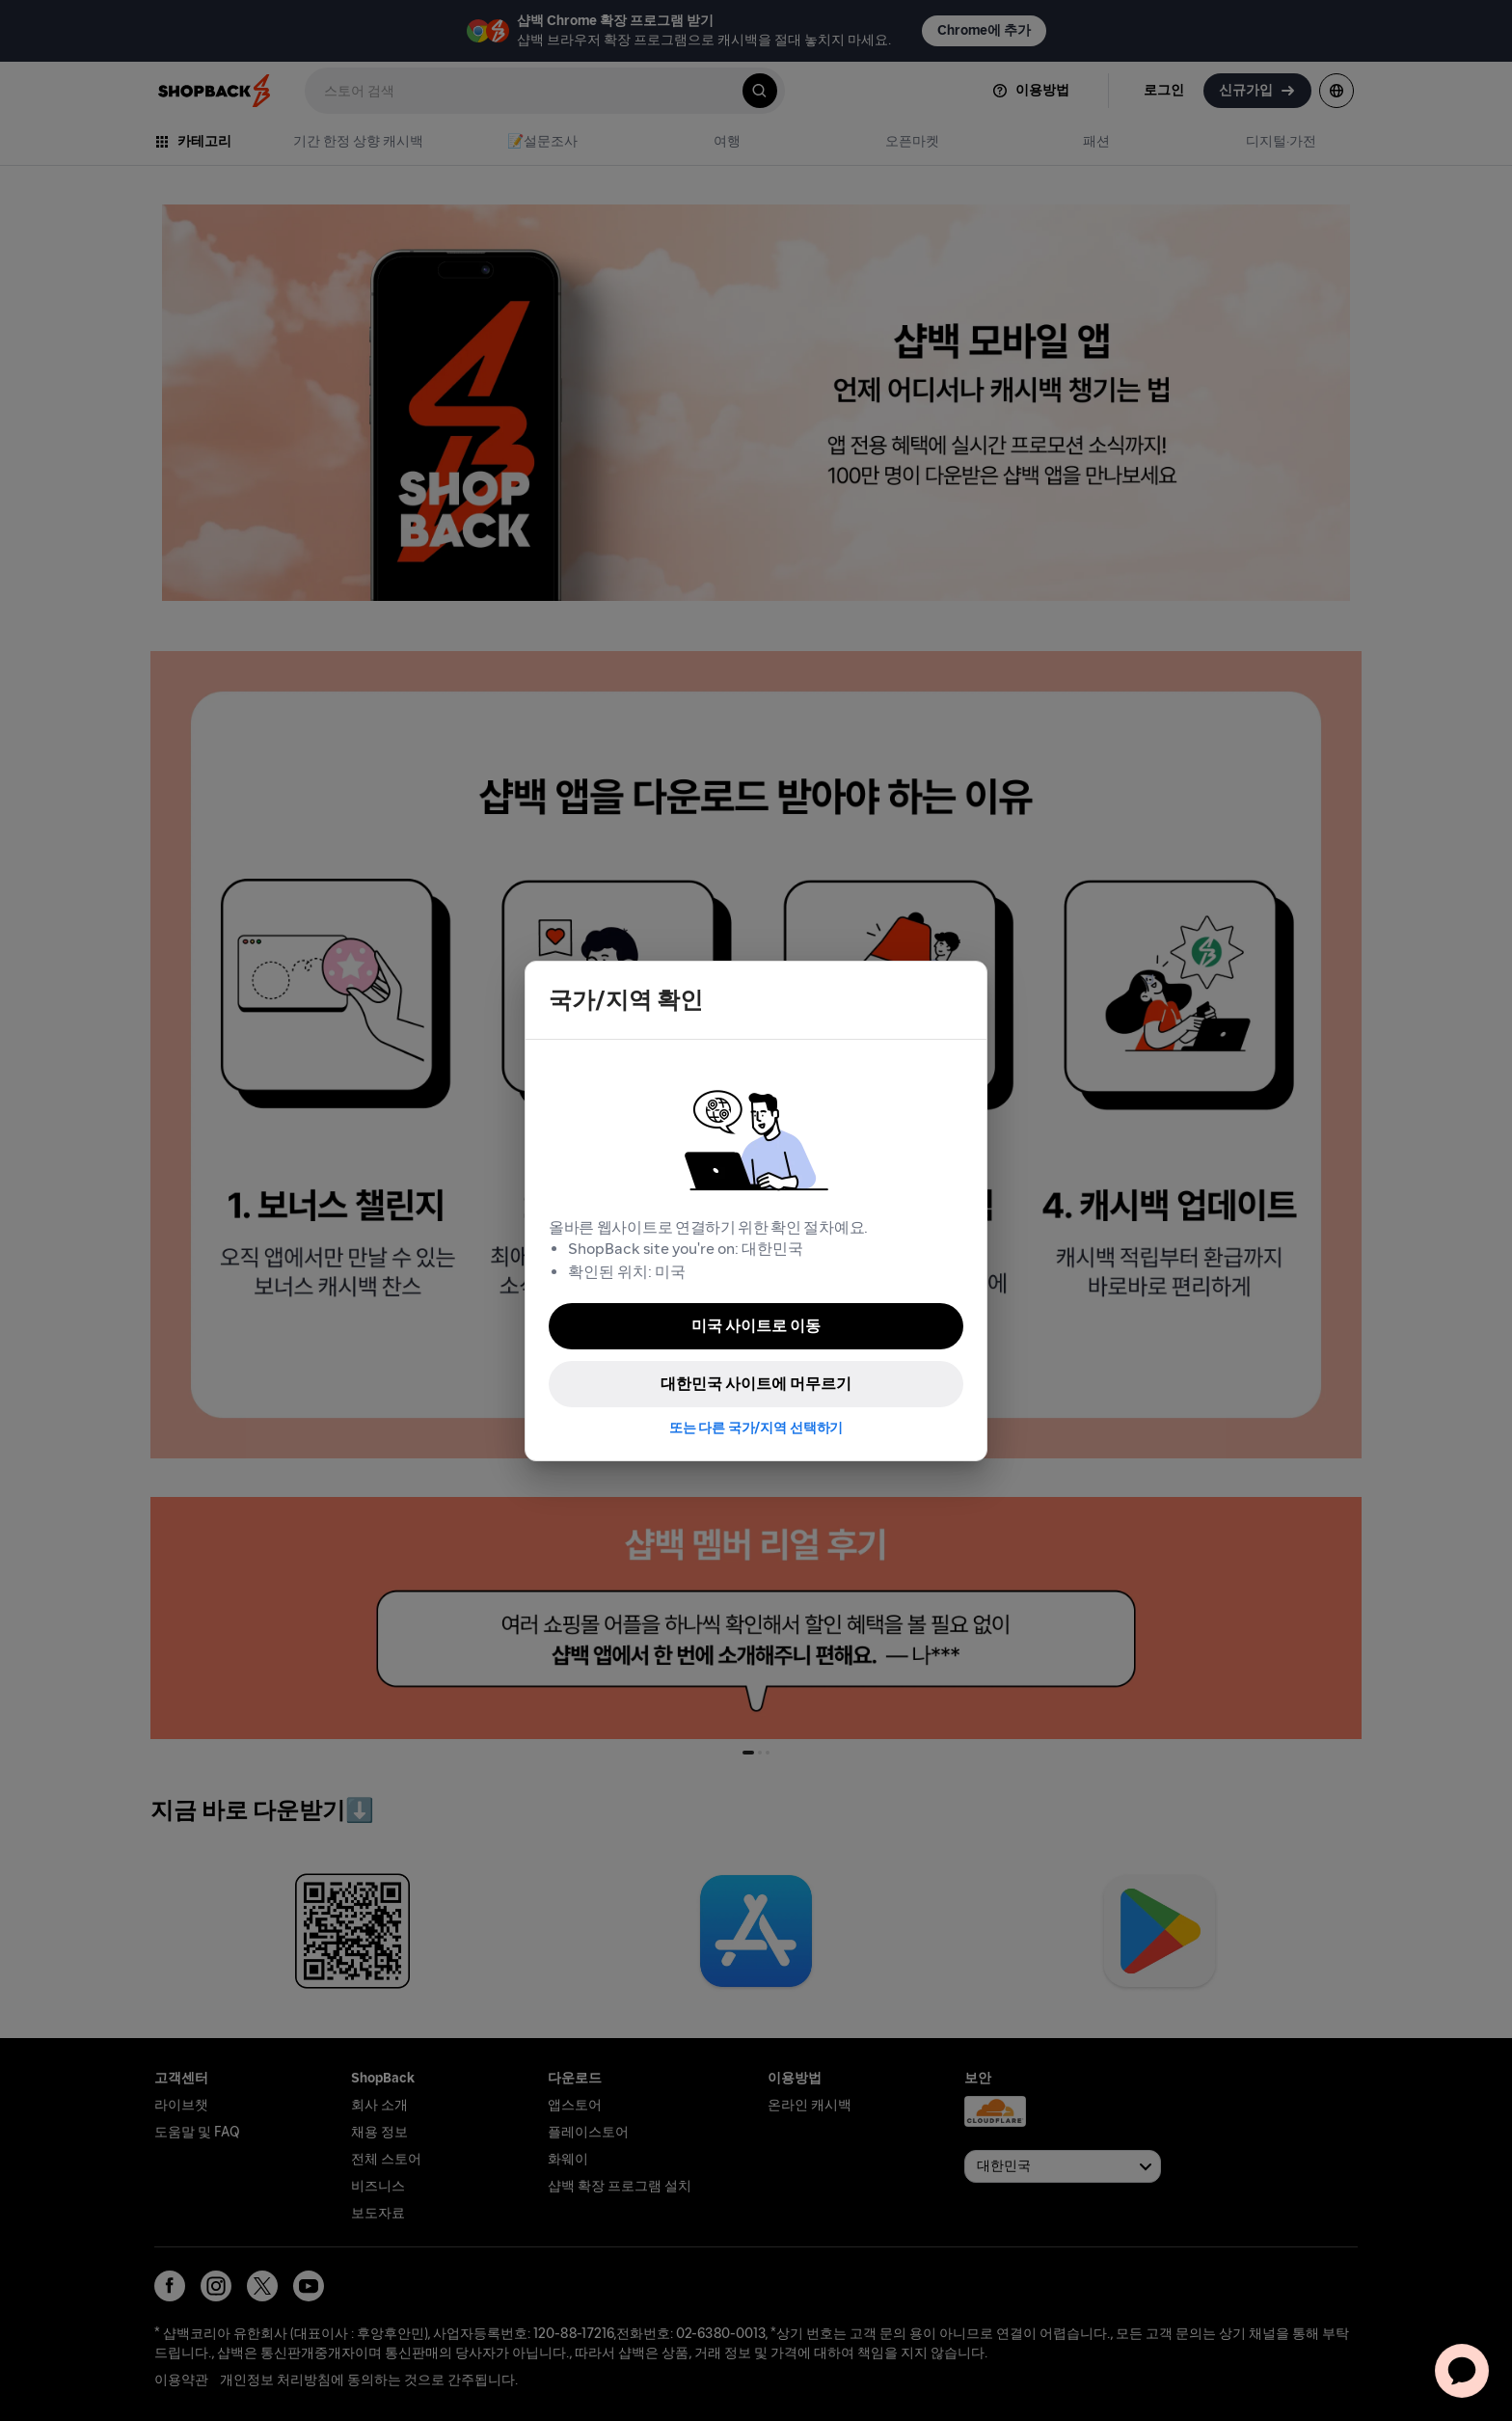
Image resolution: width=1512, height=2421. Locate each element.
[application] (1462, 2371)
